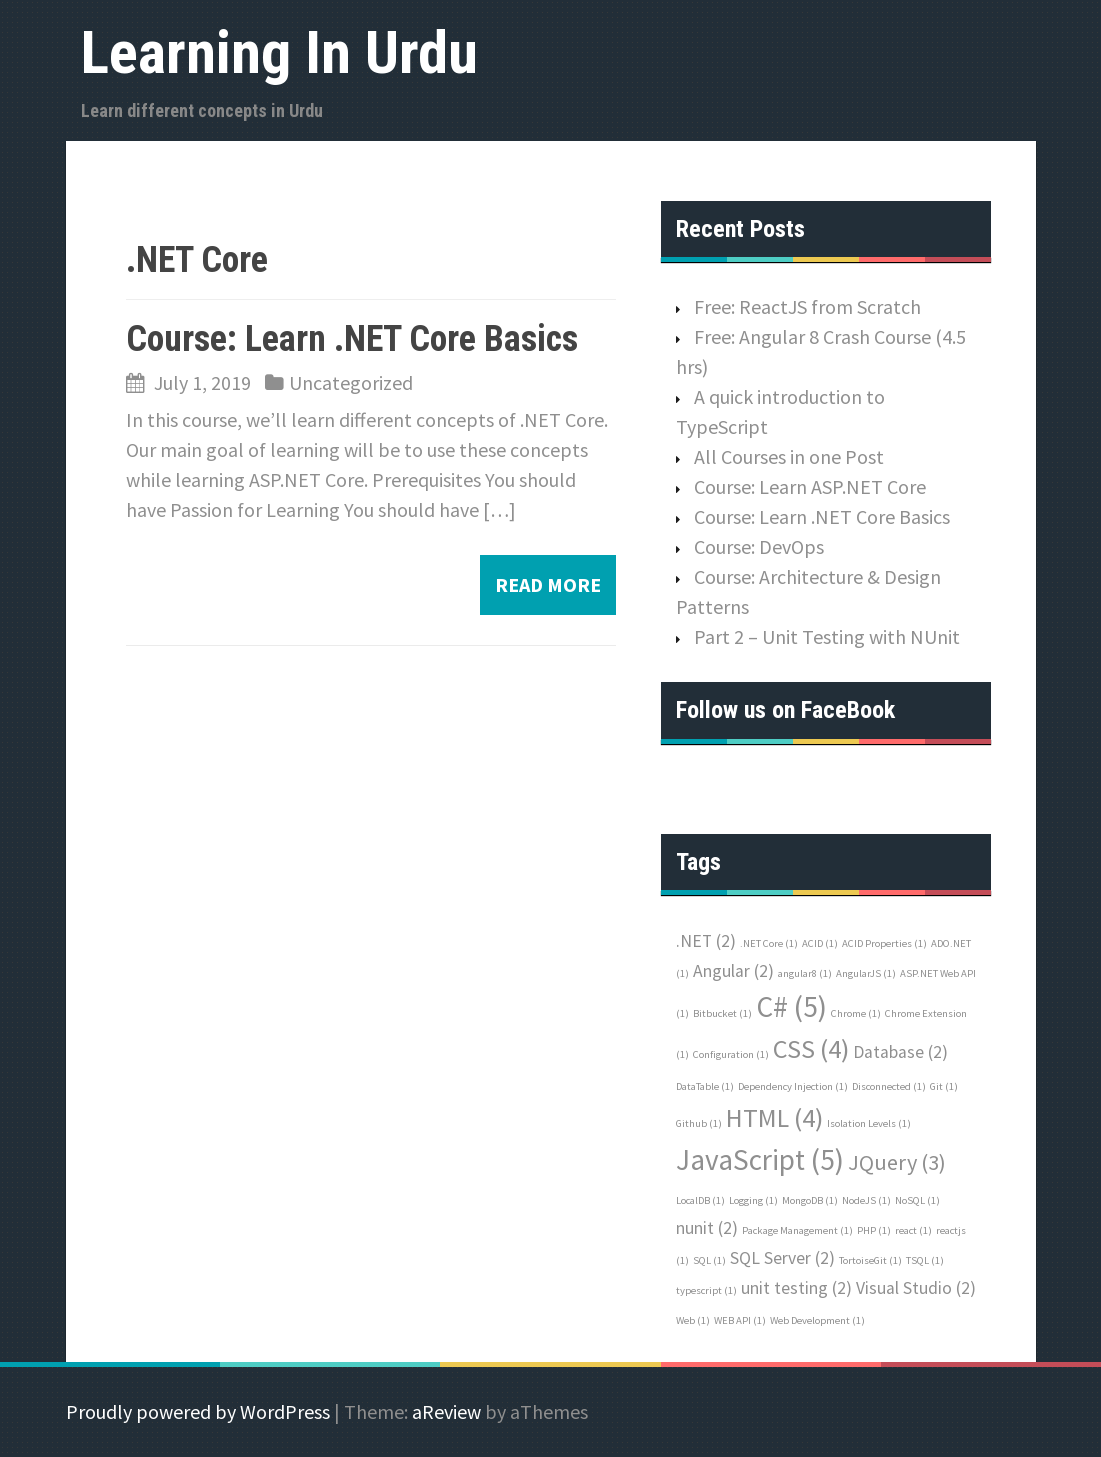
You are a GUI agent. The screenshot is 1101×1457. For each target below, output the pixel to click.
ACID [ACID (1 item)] (820, 943)
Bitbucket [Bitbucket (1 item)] (722, 1013)
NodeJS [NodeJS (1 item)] (866, 1200)
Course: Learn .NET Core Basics (352, 339)
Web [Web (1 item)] (693, 1320)
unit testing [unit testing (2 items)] (796, 1288)
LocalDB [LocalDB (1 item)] (700, 1200)
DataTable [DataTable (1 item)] (705, 1086)
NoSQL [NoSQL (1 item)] (917, 1200)
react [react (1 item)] (913, 1230)
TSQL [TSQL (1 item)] (925, 1260)
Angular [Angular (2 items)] (733, 971)
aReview (446, 1411)
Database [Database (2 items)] (900, 1052)
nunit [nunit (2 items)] (707, 1228)
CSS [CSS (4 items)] (811, 1048)
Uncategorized (351, 382)
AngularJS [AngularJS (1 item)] (866, 973)
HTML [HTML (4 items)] (774, 1117)
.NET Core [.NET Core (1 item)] (769, 943)
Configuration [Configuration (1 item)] (731, 1054)
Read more (548, 584)
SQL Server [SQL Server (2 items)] (782, 1258)
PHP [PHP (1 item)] (874, 1230)
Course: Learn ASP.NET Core (810, 486)
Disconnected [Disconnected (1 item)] (889, 1086)
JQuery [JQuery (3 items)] (897, 1162)
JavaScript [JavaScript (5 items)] (760, 1159)
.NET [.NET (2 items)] (706, 941)
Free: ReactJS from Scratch (807, 306)
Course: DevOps (759, 546)
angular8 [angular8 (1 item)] (805, 973)
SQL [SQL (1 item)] (709, 1260)
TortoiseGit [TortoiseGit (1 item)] (870, 1260)
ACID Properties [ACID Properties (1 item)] (884, 943)
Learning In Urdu (279, 52)
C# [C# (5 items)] (791, 1006)
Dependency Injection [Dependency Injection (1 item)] (793, 1086)
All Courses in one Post (789, 456)
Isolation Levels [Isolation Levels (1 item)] (869, 1123)
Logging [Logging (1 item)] (753, 1200)
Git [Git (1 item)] (944, 1086)
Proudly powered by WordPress (198, 1411)
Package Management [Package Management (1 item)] (797, 1230)
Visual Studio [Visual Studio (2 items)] (916, 1288)
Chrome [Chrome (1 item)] (856, 1013)
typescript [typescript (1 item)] (706, 1290)
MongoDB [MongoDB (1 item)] (810, 1200)
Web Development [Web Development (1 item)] (817, 1320)
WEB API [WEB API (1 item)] (740, 1320)
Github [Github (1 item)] (699, 1123)
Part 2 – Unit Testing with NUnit (827, 636)
